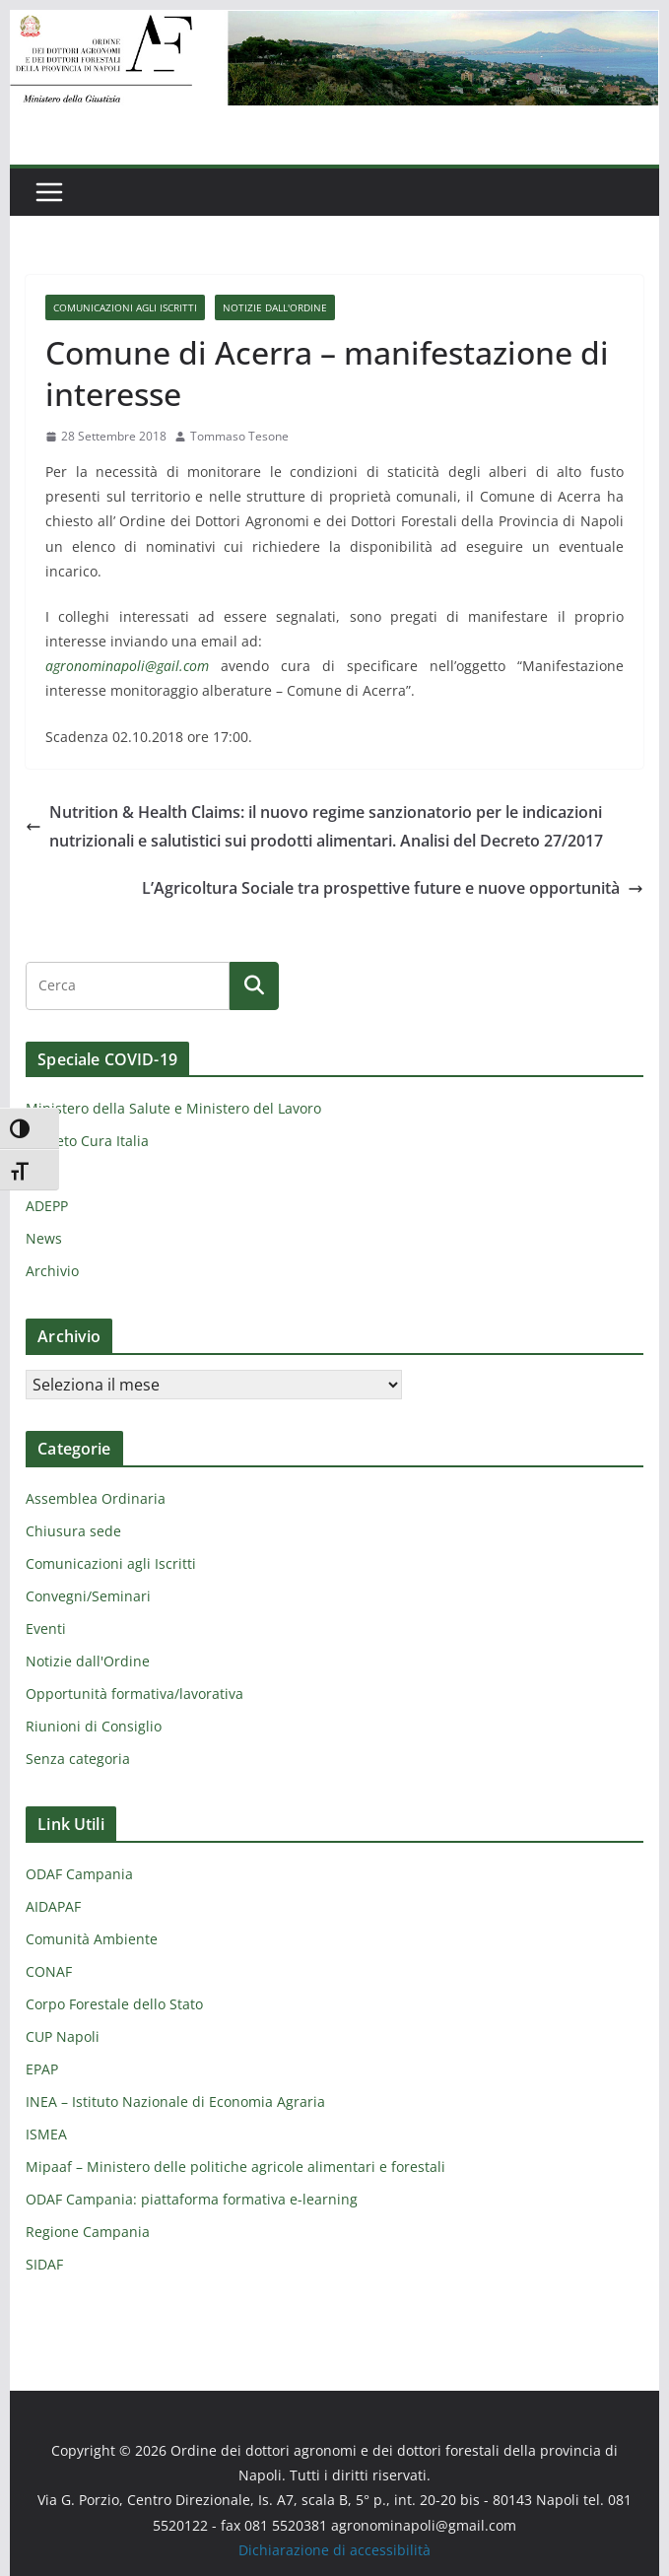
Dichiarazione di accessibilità (334, 2550)
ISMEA (46, 2134)
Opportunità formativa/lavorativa (134, 1693)
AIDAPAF (53, 1906)
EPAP (42, 2069)
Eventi (46, 1628)
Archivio (52, 1270)
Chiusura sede (73, 1531)
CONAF (49, 1971)
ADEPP (47, 1205)
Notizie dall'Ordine (275, 307)
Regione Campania (88, 2231)
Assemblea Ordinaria (96, 1498)
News (44, 1238)
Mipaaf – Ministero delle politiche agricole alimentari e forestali (235, 2166)
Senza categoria (78, 1758)
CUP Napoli (63, 2036)
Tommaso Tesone (239, 436)
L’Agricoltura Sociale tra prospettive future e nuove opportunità (392, 888)
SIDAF (44, 2264)
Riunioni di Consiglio (94, 1726)
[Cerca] (254, 985)
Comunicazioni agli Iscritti (125, 307)
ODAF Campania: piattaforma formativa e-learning (192, 2199)
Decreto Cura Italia (87, 1140)
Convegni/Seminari (88, 1596)
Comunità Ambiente (92, 1939)
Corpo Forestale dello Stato (114, 2004)
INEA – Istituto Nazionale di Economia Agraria (175, 2101)
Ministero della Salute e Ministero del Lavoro (173, 1108)
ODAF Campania (79, 1873)
